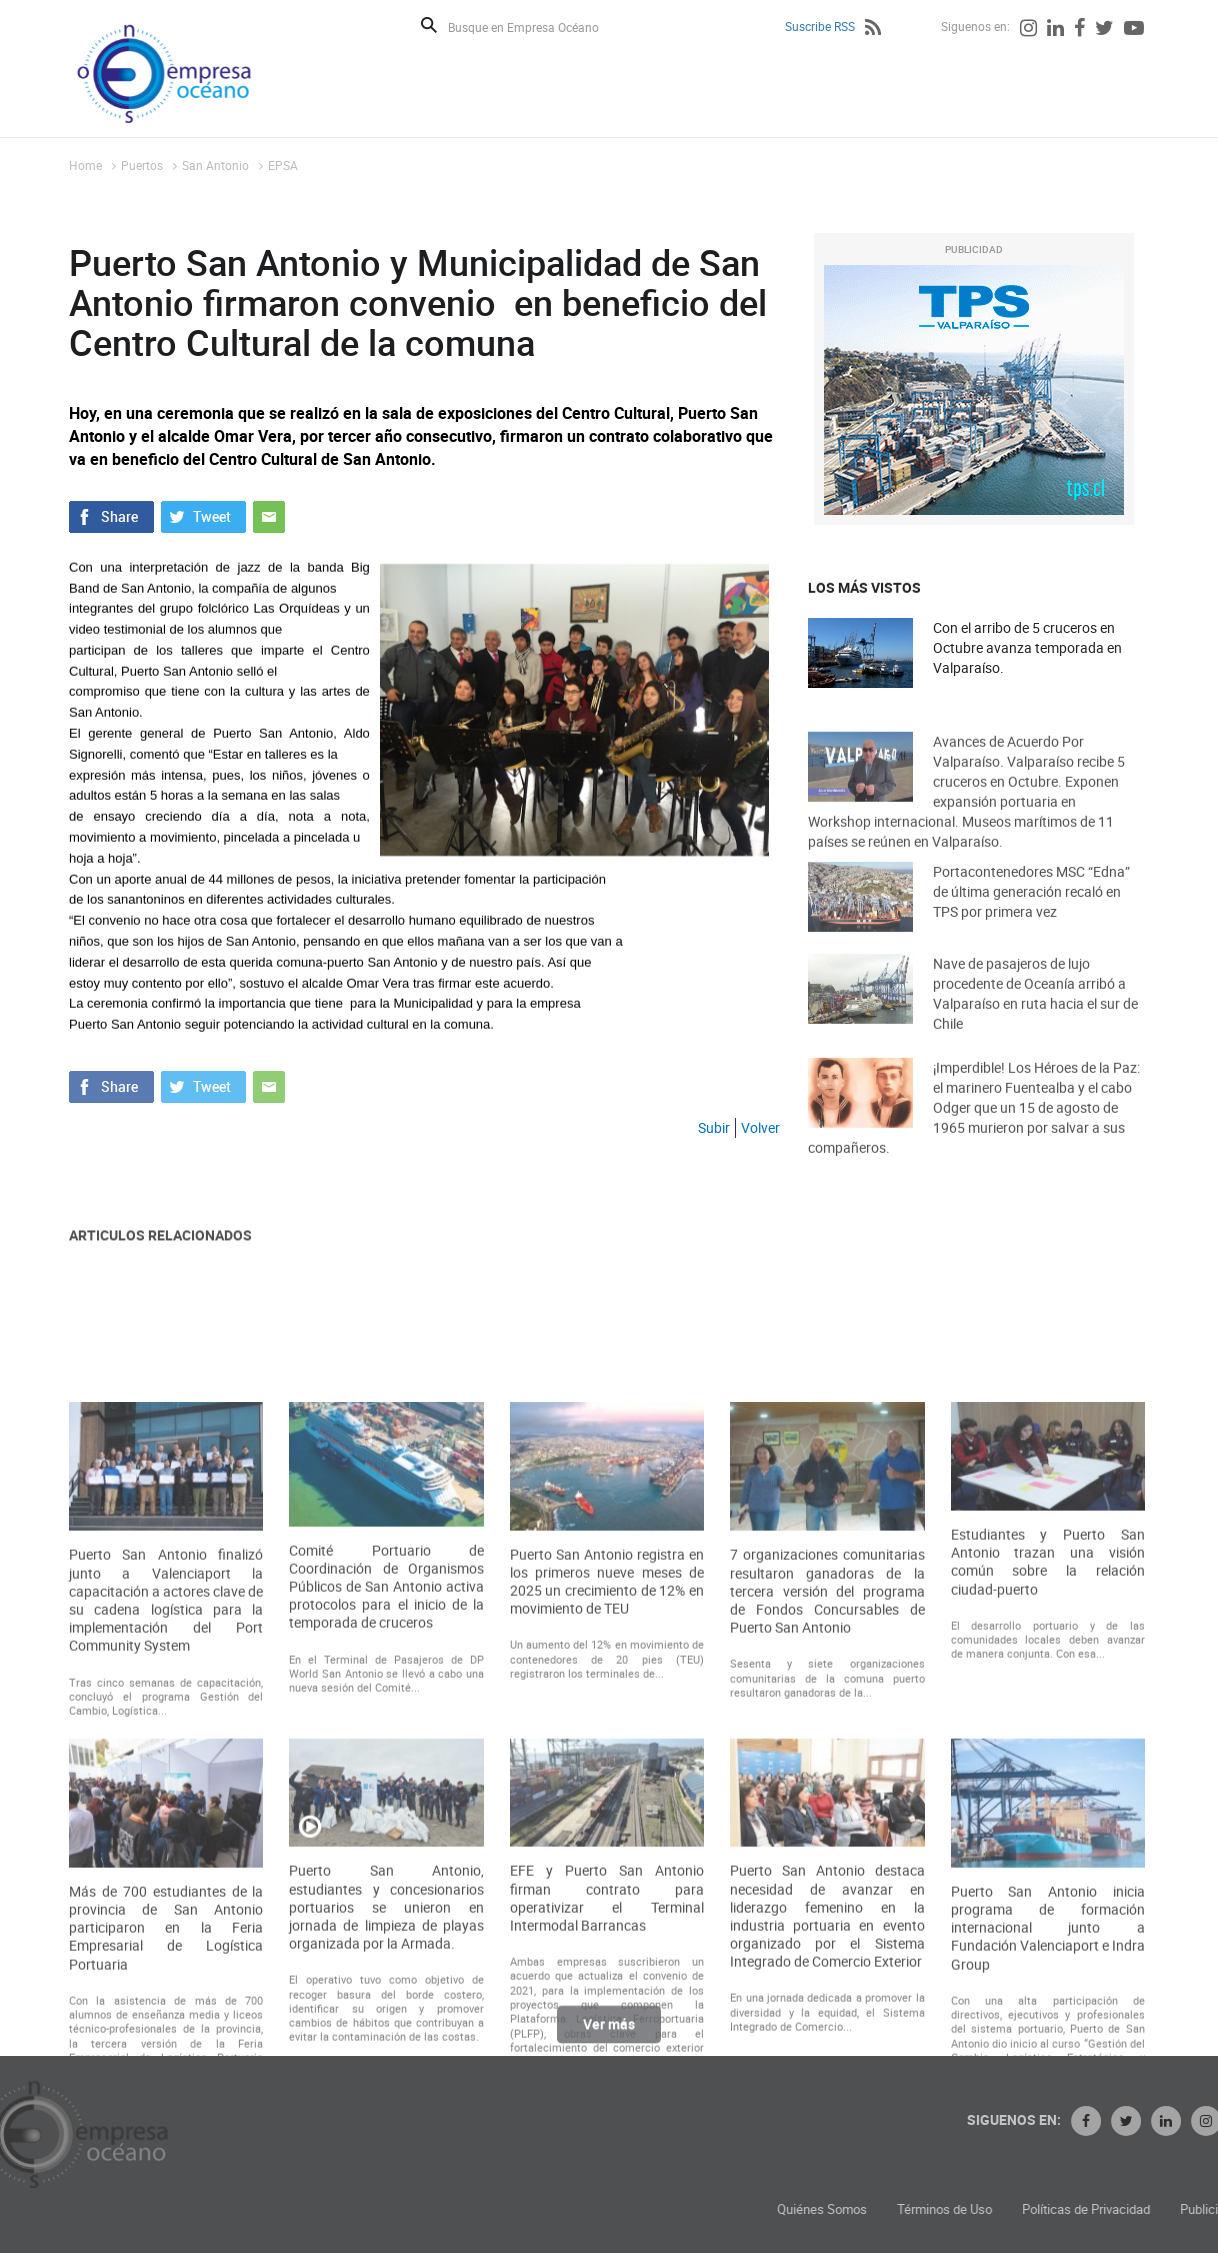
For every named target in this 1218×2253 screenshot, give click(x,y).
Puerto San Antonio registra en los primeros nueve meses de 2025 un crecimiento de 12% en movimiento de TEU (607, 1764)
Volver (760, 1127)
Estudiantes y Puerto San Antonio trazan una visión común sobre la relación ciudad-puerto (1048, 1744)
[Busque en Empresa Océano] (536, 26)
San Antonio (215, 165)
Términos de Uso (1080, 2209)
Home (85, 165)
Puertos (142, 165)
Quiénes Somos (958, 2209)
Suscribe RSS (820, 26)
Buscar (429, 25)
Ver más (609, 2033)
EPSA (283, 165)
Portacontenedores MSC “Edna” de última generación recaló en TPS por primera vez (1031, 908)
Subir (714, 1127)
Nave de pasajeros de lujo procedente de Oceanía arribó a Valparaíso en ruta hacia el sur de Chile (1035, 1013)
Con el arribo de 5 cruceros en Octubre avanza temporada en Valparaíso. (1027, 648)
